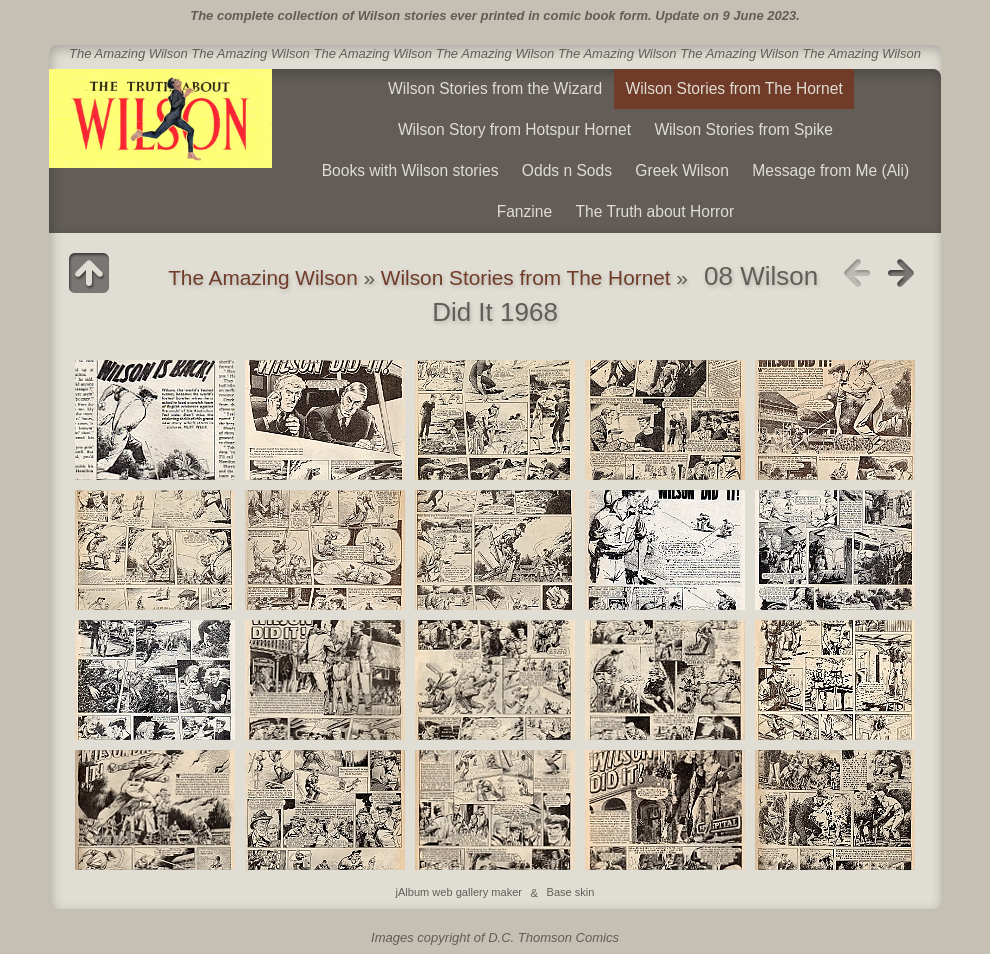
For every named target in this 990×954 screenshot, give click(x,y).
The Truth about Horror (655, 211)
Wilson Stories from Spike (743, 129)
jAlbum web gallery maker (459, 893)
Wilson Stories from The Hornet (734, 88)
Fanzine (524, 211)
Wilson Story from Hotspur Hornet (514, 129)
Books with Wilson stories (410, 170)
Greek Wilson (682, 170)
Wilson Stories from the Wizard (495, 88)
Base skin (571, 893)
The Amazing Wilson (263, 277)
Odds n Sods (567, 170)
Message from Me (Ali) (830, 170)
